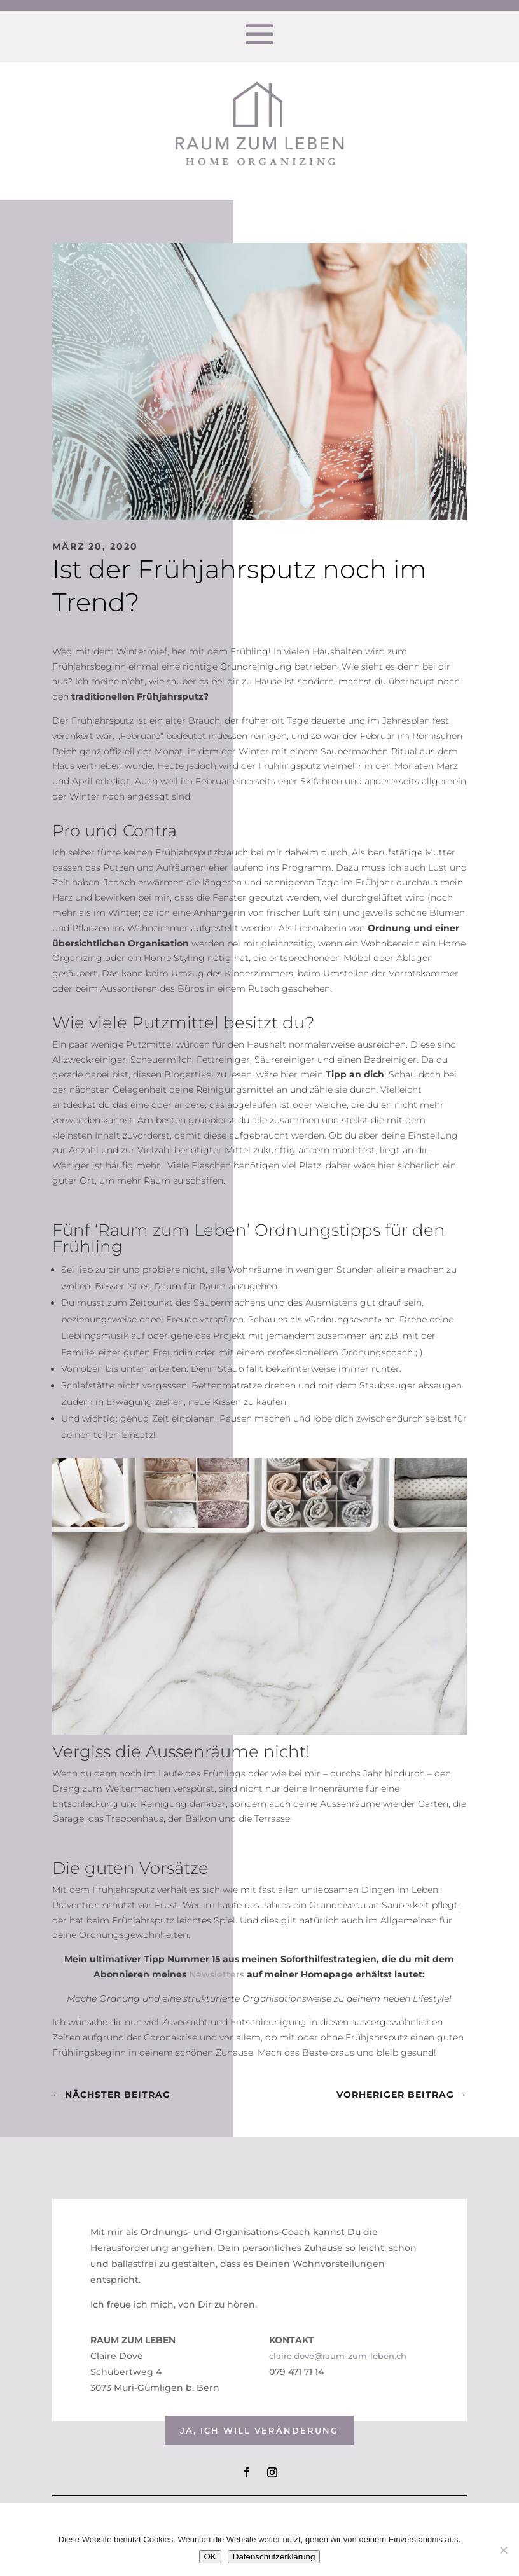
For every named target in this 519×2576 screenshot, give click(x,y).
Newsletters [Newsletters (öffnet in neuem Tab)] (216, 1974)
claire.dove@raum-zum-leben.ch (337, 2356)
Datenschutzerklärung (274, 2556)
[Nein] (503, 2550)
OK (210, 2556)
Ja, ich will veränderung (259, 2430)
